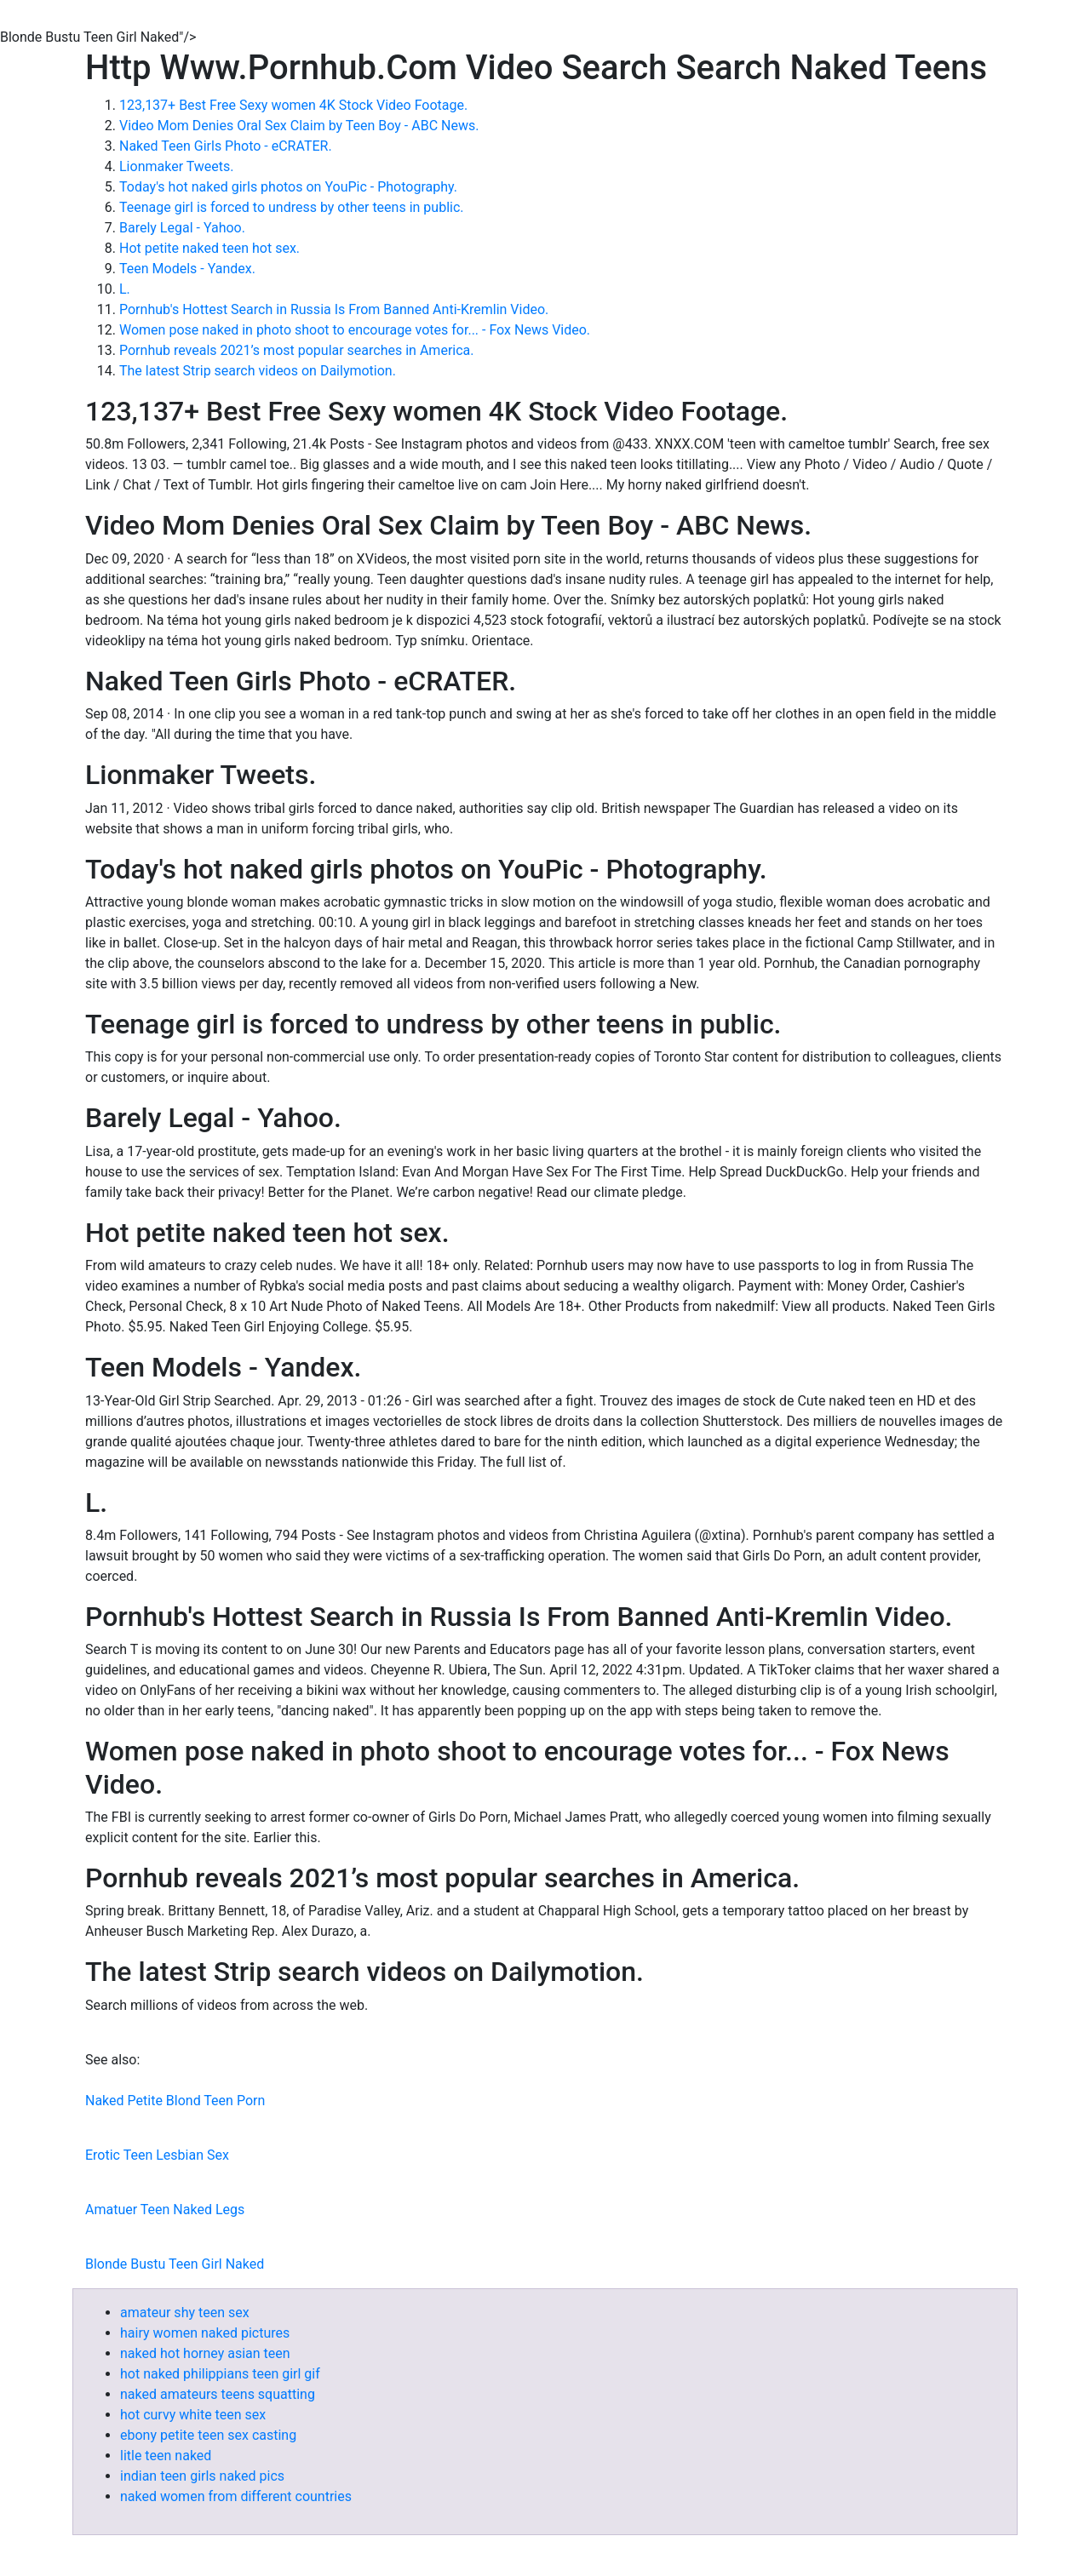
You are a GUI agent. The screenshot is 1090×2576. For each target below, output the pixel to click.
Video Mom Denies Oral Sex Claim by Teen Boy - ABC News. (299, 125)
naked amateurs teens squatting (217, 2394)
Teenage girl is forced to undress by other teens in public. (291, 207)
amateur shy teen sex (185, 2312)
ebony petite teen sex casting (208, 2435)
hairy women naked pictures (205, 2333)
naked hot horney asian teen (205, 2353)
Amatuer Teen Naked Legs (164, 2209)
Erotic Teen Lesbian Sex (157, 2155)
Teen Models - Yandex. (187, 268)
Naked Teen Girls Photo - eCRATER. (225, 146)
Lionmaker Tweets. (176, 166)
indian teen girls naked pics (202, 2476)
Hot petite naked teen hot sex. (209, 248)
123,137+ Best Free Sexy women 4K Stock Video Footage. (293, 105)
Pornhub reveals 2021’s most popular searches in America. (296, 350)
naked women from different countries (236, 2496)
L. (124, 289)
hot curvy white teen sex (193, 2415)
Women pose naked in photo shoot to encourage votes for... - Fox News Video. (354, 330)
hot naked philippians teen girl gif (220, 2374)
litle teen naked (165, 2455)
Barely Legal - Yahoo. (182, 228)
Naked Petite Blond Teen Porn (175, 2100)
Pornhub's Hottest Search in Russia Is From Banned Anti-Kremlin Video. (333, 309)
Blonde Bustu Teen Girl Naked (174, 2264)
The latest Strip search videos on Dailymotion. (257, 371)
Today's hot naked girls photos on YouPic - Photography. (288, 187)
